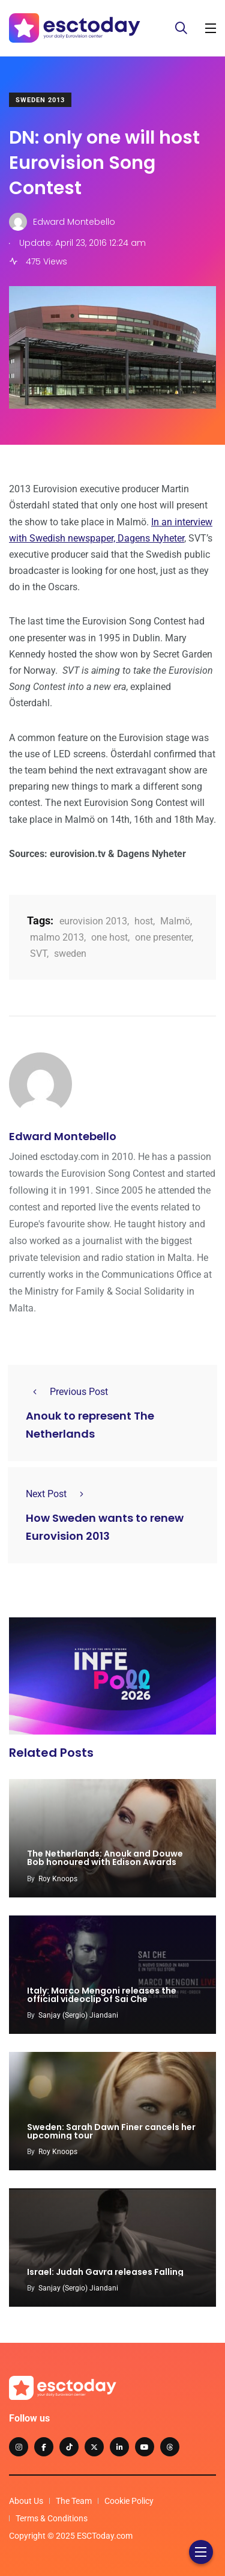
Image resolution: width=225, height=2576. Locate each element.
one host (109, 937)
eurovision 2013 (93, 921)
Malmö (175, 921)
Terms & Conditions (52, 2518)
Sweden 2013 (40, 100)
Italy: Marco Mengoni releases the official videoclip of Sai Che (101, 1995)
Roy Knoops (57, 1879)
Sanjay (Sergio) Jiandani (78, 2015)
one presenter (163, 937)
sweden (70, 953)
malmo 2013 (57, 937)
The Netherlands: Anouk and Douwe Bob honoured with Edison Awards (105, 1858)
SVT (38, 953)
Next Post (58, 1494)
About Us (26, 2501)
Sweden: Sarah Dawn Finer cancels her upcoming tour (111, 2131)
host (143, 921)
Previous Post (67, 1391)
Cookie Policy (129, 2501)
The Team (74, 2501)
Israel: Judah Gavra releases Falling (105, 2272)
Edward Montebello (62, 1136)
